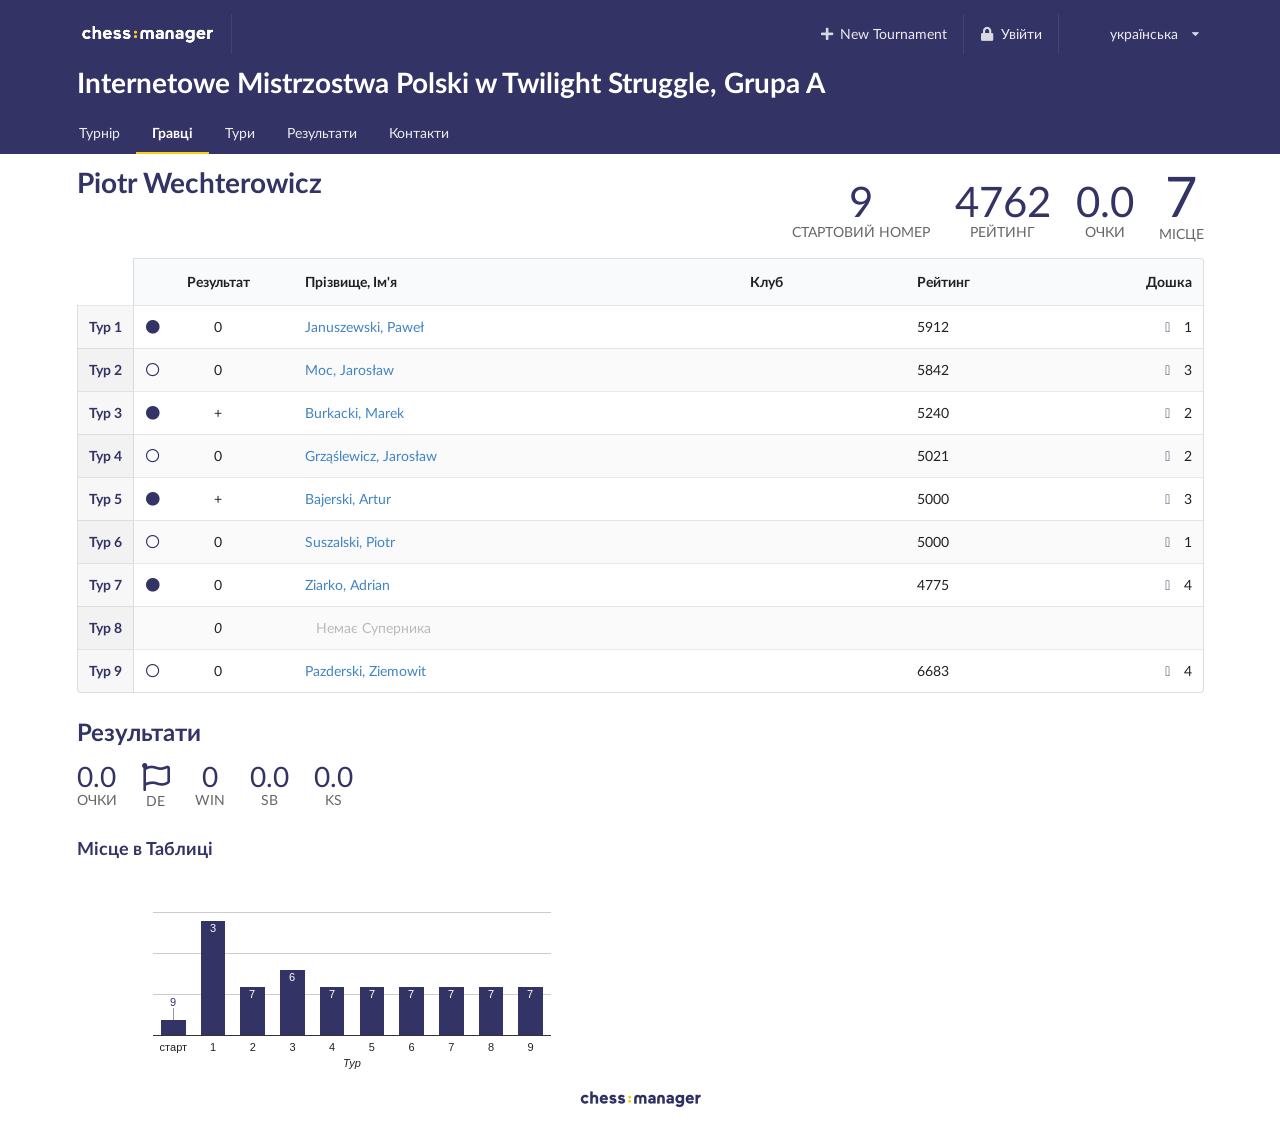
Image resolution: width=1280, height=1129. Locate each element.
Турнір (99, 132)
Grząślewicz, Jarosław (371, 455)
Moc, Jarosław (349, 369)
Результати (322, 132)
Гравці (172, 132)
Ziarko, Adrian (347, 584)
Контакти (419, 132)
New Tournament (882, 33)
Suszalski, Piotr (350, 541)
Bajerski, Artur (348, 498)
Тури (240, 132)
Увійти (1010, 33)
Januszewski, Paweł (364, 326)
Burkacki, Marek (354, 412)
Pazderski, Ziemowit (365, 670)
